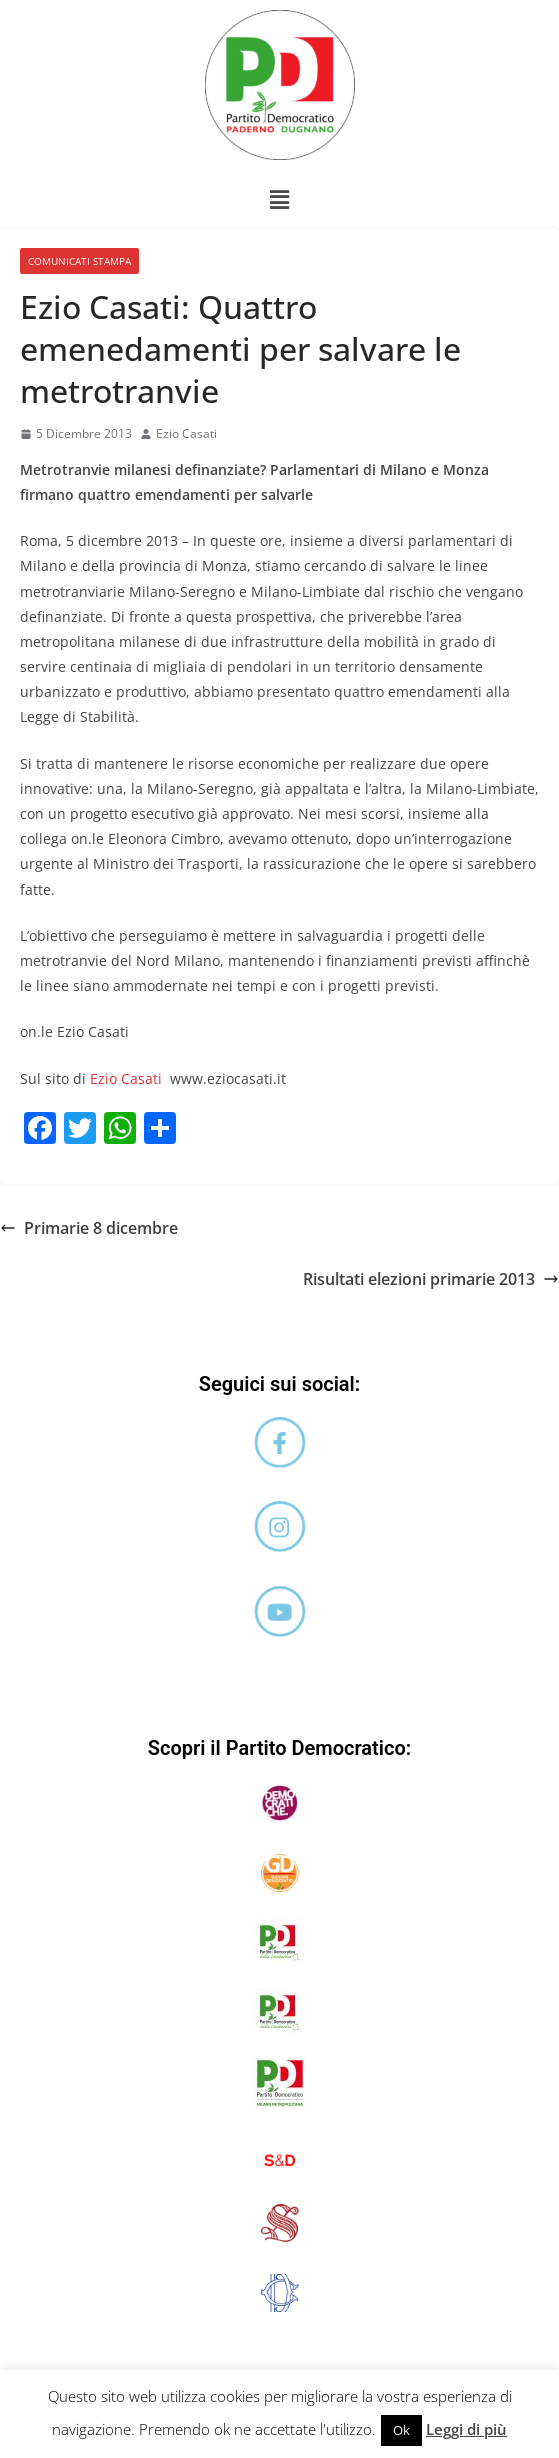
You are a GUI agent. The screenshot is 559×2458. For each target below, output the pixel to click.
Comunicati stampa (79, 261)
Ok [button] (401, 2430)
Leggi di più (466, 2429)
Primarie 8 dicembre (89, 1228)
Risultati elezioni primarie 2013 (431, 1279)
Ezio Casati (186, 433)
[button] (279, 199)
